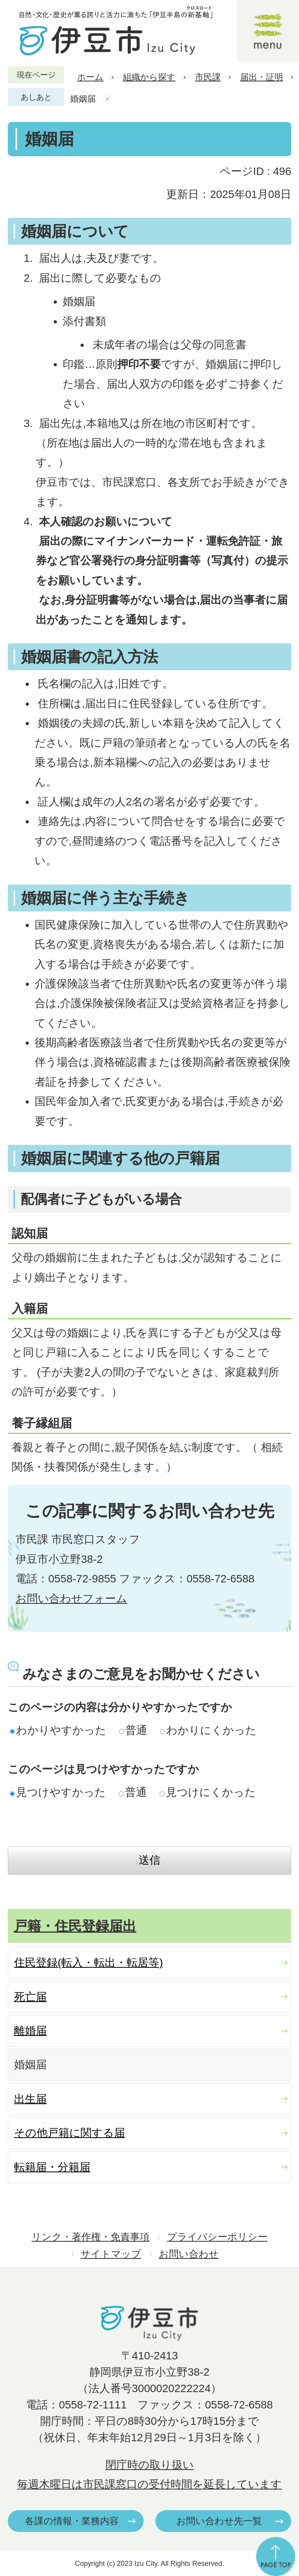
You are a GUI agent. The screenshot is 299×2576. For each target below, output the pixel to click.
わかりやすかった (58, 1730)
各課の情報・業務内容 (72, 2521)
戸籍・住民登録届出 (75, 1925)
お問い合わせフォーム (71, 1599)
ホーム (90, 77)
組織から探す (149, 77)
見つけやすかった (58, 1792)
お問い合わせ (189, 2254)
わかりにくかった (208, 1730)
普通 (133, 1730)
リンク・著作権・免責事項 (91, 2237)
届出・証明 (261, 77)
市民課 (208, 77)
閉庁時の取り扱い (150, 2465)
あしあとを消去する (108, 99)
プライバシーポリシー (217, 2237)
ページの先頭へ (275, 2556)
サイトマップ (111, 2254)
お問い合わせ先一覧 (219, 2521)
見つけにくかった (208, 1792)
